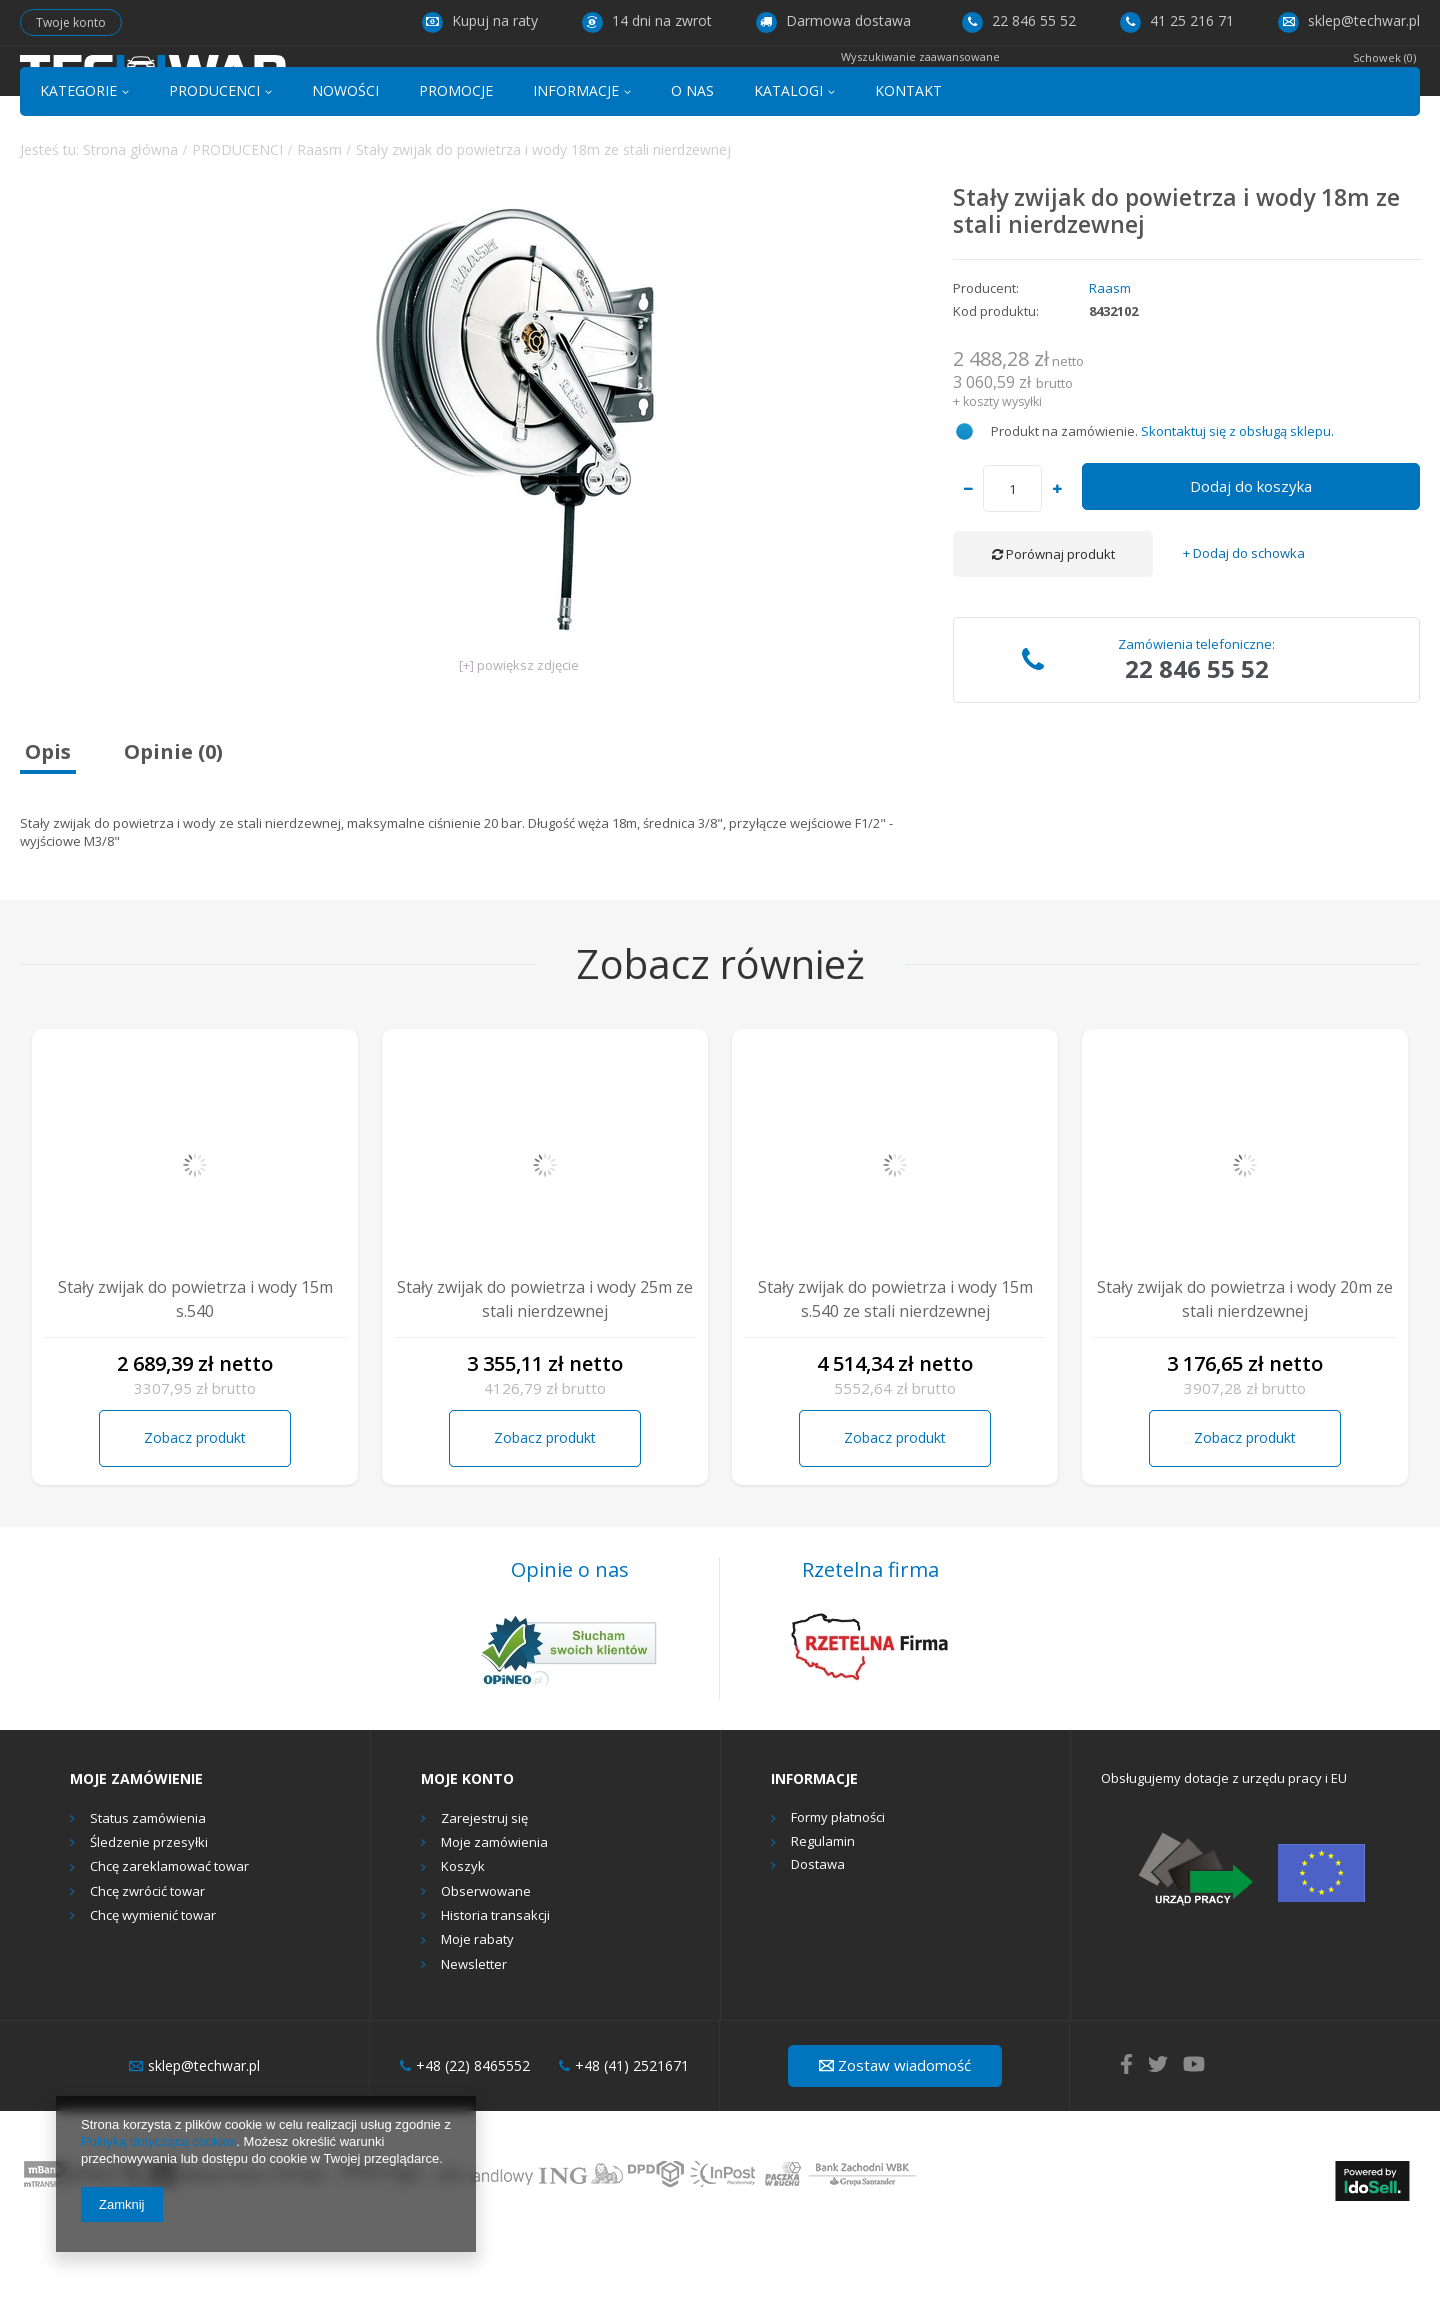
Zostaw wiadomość (895, 2138)
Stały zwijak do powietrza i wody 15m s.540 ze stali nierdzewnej (895, 1372)
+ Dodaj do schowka (1244, 626)
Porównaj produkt (1053, 627)
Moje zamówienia (494, 1916)
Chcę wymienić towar (153, 1989)
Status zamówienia (148, 1891)
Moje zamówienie (136, 1852)
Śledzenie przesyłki (149, 1916)
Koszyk (463, 1940)
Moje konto (467, 1852)
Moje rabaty (477, 2013)
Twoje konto (71, 22)
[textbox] (698, 86)
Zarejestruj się (484, 1891)
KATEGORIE (78, 163)
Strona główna (130, 221)
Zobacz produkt (195, 1510)
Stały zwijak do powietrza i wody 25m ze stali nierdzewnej (545, 1372)
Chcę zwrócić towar (147, 1964)
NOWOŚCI (345, 163)
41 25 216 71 (1177, 20)
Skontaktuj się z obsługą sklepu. (1237, 503)
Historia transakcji (495, 1989)
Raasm (319, 221)
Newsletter (474, 2037)
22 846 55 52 (1019, 20)
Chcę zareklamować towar (169, 1940)
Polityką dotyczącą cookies (158, 2141)
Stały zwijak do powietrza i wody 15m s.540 (195, 1372)
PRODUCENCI (214, 163)
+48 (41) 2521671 (624, 2139)
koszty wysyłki (1002, 473)
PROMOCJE (456, 163)
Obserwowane (486, 1964)
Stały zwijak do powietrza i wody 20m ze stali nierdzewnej (1245, 1372)
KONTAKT (908, 163)
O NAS (692, 163)
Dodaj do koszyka (1251, 559)
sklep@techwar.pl (1349, 20)
